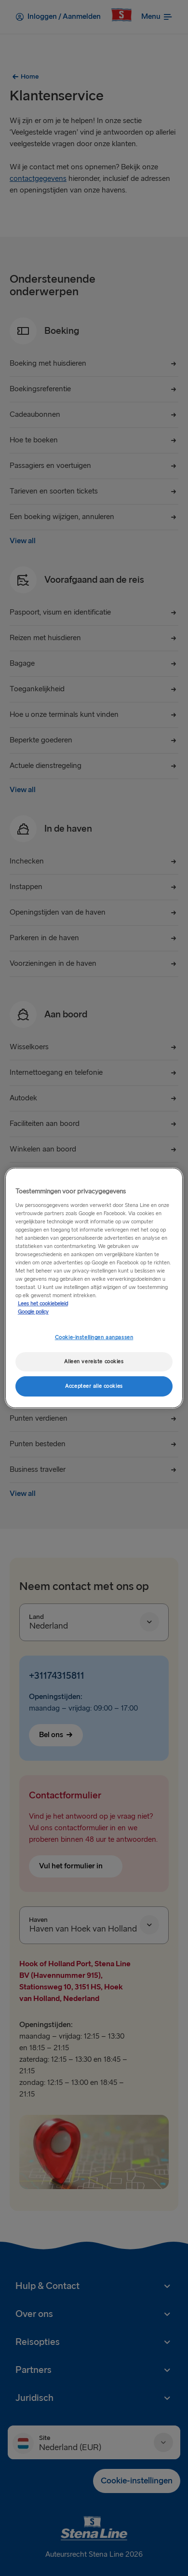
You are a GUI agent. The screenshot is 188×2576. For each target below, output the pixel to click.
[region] (94, 1288)
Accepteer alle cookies (94, 1386)
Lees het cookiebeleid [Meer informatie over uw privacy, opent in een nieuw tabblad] (43, 1304)
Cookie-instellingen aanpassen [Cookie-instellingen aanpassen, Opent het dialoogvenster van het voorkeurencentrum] (94, 1337)
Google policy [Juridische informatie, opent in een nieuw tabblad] (33, 1312)
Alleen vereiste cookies (93, 1361)
